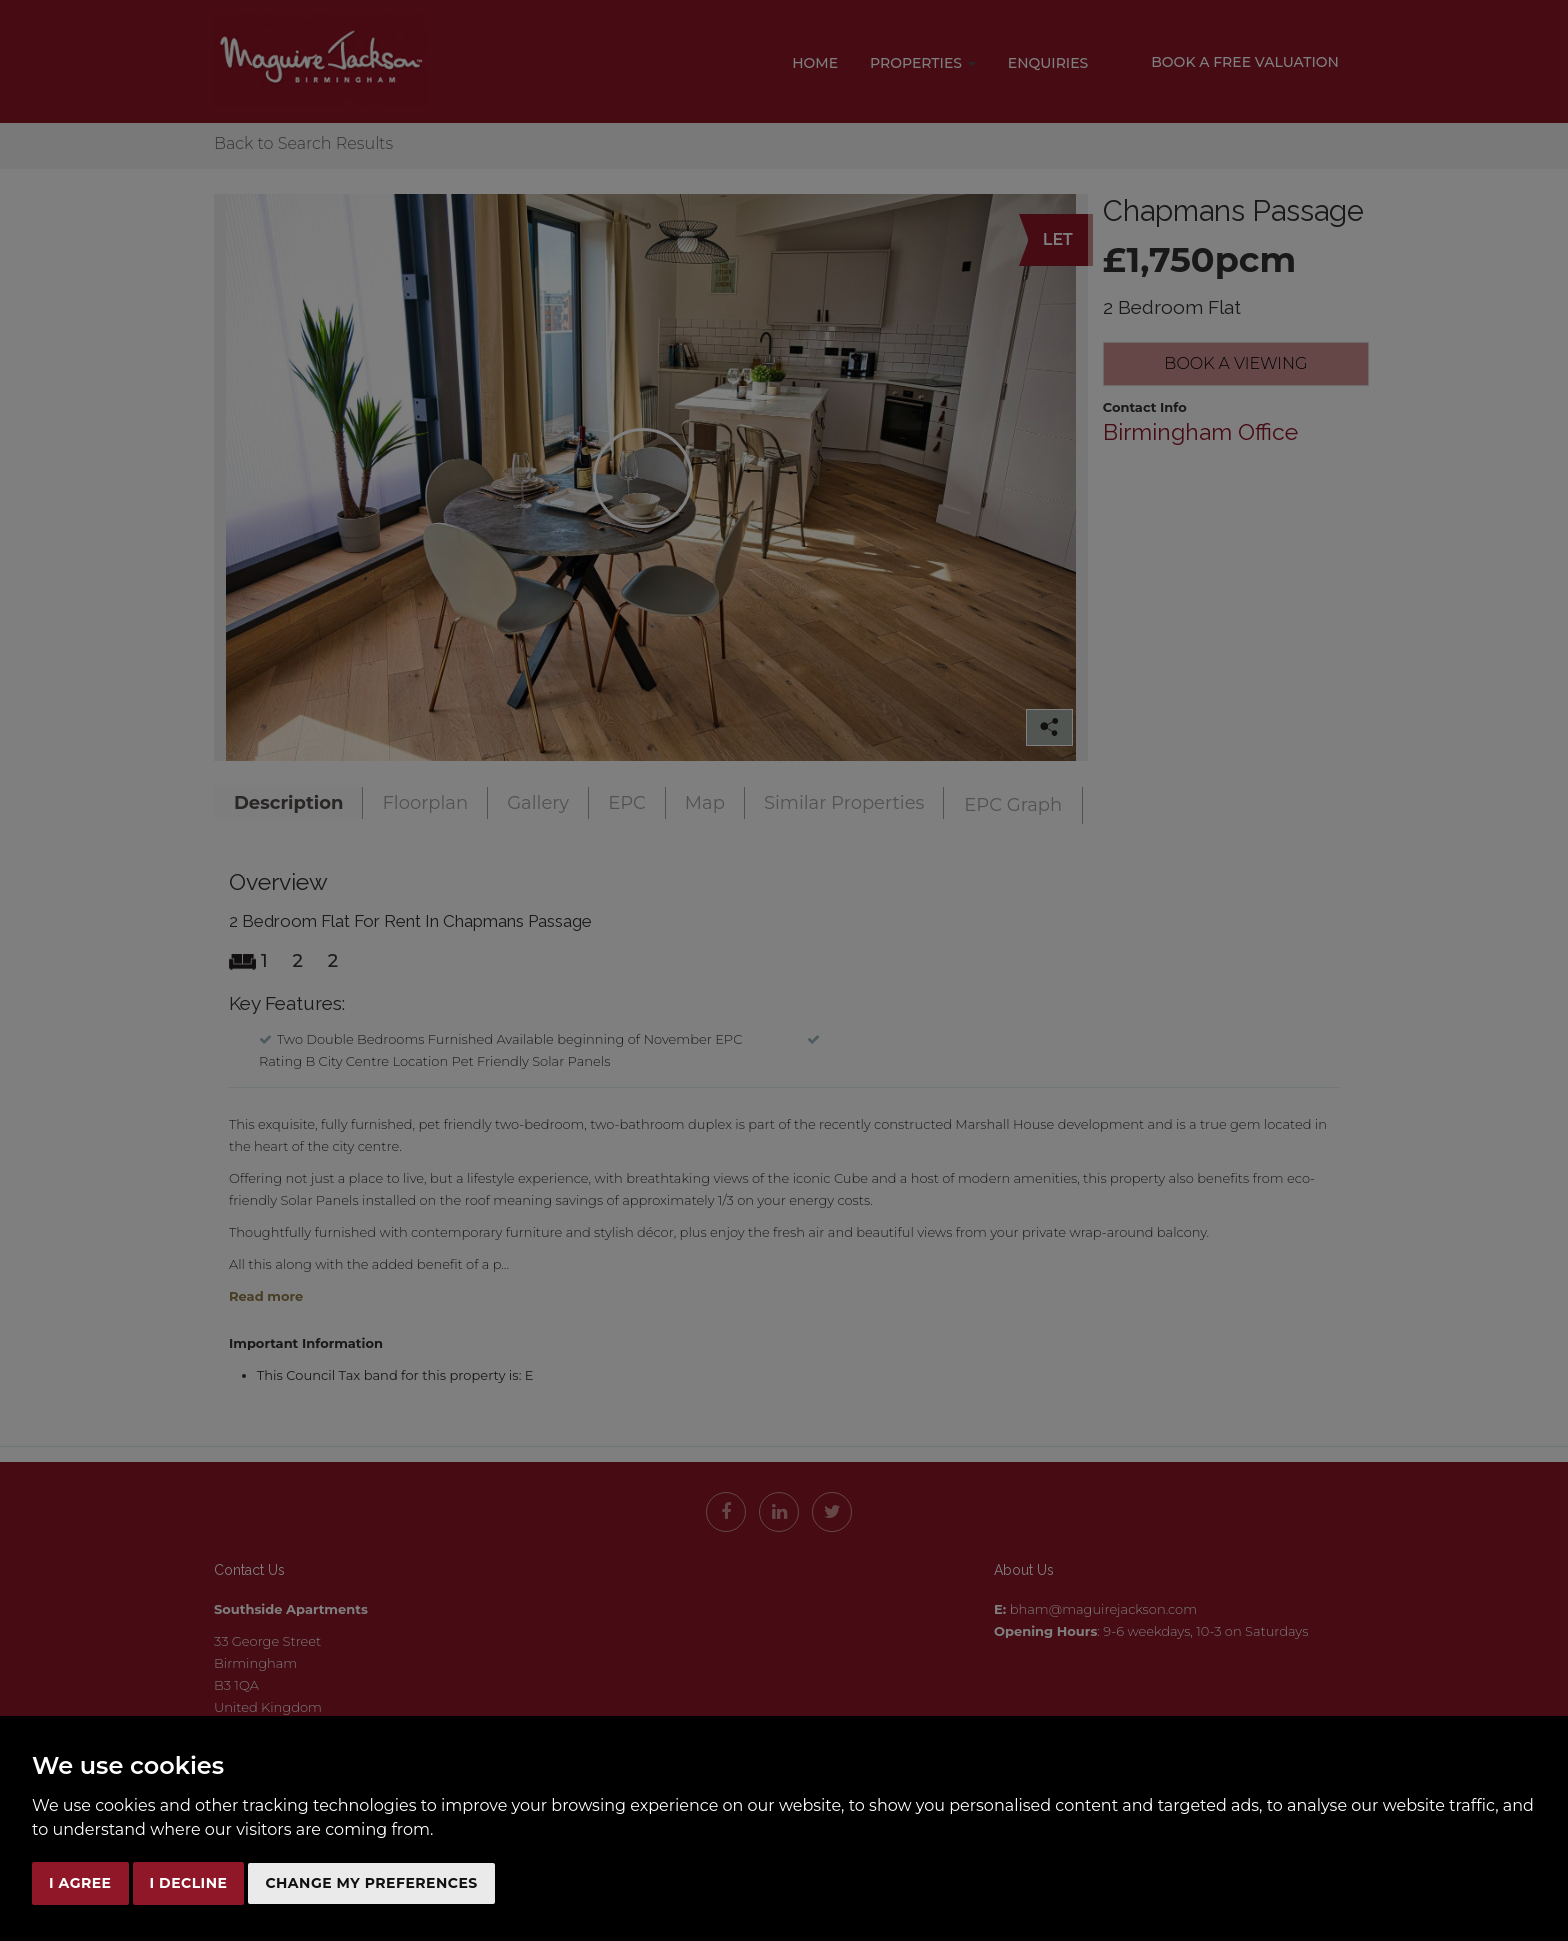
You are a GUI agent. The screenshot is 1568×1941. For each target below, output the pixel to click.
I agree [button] (80, 1883)
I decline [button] (189, 1883)
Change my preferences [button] (371, 1883)
